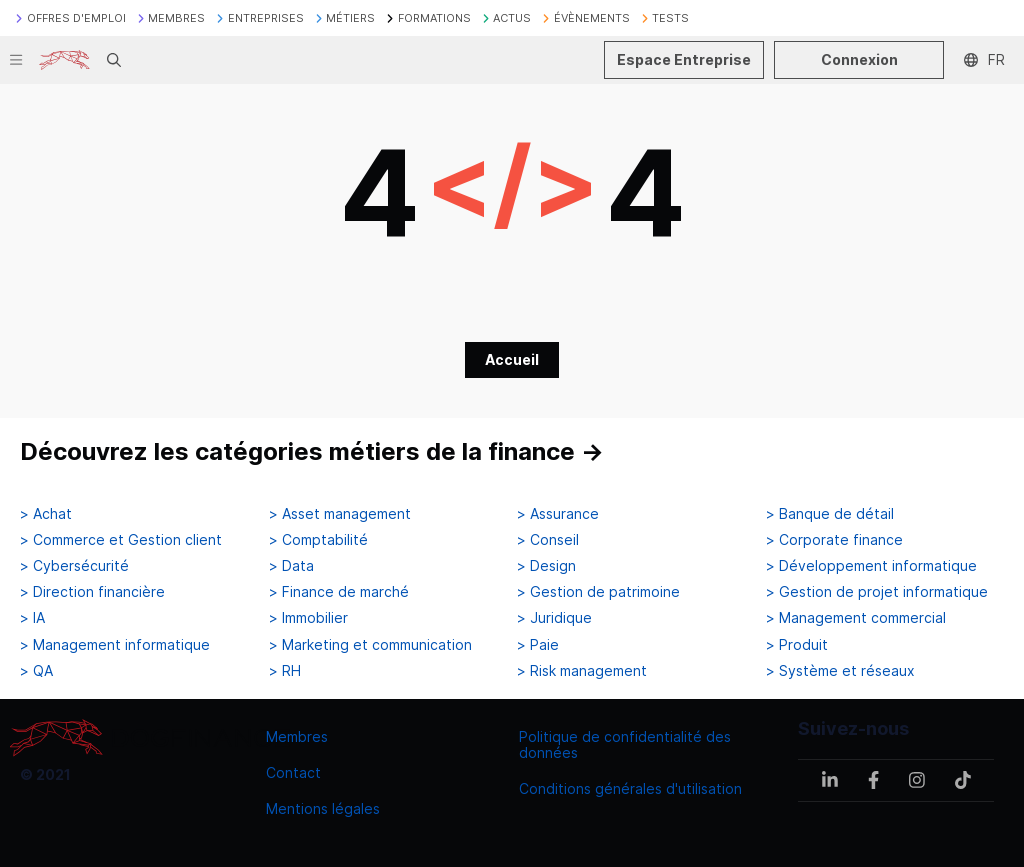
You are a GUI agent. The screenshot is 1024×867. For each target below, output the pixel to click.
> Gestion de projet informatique (877, 592)
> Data (291, 566)
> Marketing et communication (370, 645)
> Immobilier (308, 618)
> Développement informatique (871, 566)
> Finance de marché (339, 592)
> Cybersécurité (74, 566)
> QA (36, 671)
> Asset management (340, 514)
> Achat (46, 514)
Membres (297, 736)
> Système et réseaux (840, 671)
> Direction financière (92, 592)
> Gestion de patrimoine (598, 592)
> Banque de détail (830, 514)
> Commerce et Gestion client (121, 540)
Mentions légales (323, 808)
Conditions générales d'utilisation (630, 788)
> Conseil (548, 540)
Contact (293, 772)
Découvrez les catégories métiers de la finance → (312, 451)
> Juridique (554, 618)
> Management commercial (856, 618)
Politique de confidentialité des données (625, 744)
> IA (32, 618)
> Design (546, 566)
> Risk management (582, 671)
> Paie (538, 645)
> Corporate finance (834, 540)
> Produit (797, 645)
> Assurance (558, 514)
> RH (285, 671)
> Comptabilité (318, 540)
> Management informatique (115, 645)
